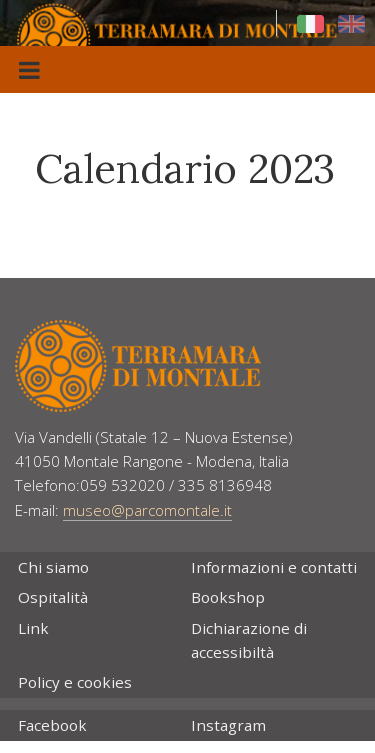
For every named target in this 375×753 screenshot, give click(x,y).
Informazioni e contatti (274, 567)
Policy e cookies (75, 682)
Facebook (52, 725)
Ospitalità (53, 597)
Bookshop (228, 597)
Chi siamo (53, 567)
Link (33, 628)
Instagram (228, 725)
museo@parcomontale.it (147, 510)
